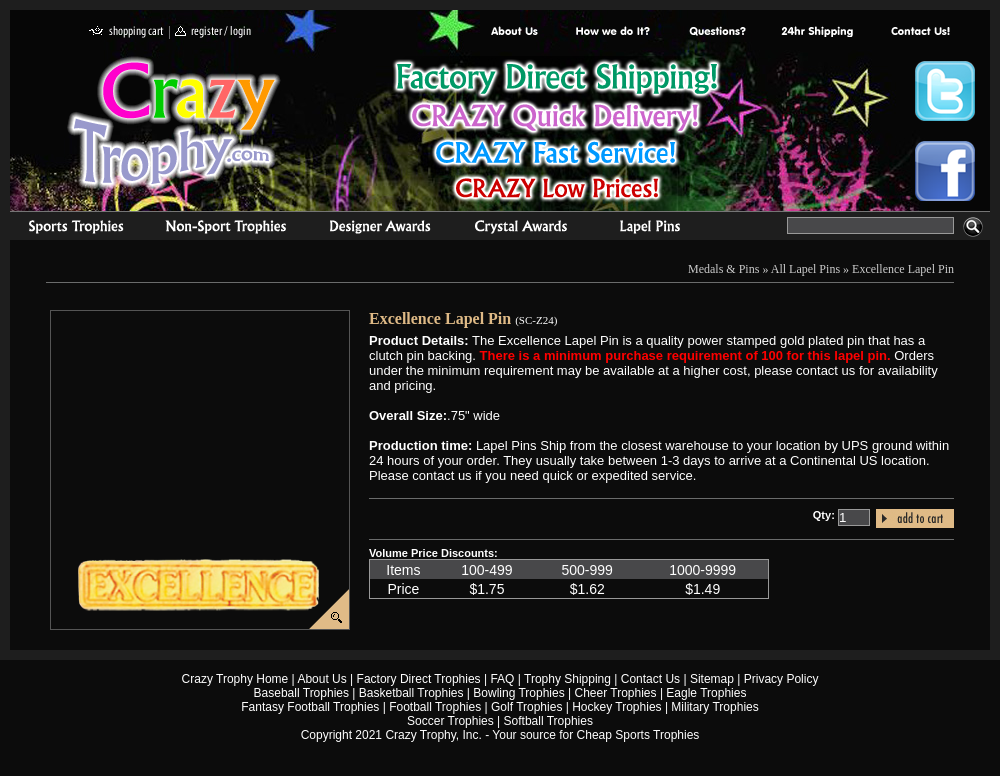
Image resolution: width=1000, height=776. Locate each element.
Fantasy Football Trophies (310, 707)
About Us (515, 32)
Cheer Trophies (616, 693)
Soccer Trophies (450, 721)
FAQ (502, 679)
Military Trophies (714, 707)
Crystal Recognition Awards (520, 229)
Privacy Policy (781, 679)
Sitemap (712, 679)
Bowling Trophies (518, 693)
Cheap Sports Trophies (638, 735)
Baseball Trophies (301, 693)
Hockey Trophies (616, 707)
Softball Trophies (548, 721)
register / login (213, 32)
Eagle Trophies (706, 693)
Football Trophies (435, 707)
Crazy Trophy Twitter (945, 91)
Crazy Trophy (175, 123)
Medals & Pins (654, 229)
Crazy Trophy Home (235, 679)
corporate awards (379, 229)
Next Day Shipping (817, 32)
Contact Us (650, 679)
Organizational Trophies (226, 229)
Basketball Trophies (411, 693)
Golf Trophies (526, 707)
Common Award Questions (717, 32)
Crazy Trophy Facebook (945, 171)
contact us (919, 32)
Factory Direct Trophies (613, 32)
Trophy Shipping (567, 679)
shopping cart (126, 32)
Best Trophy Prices (556, 133)
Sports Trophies (67, 229)
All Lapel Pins (805, 269)
